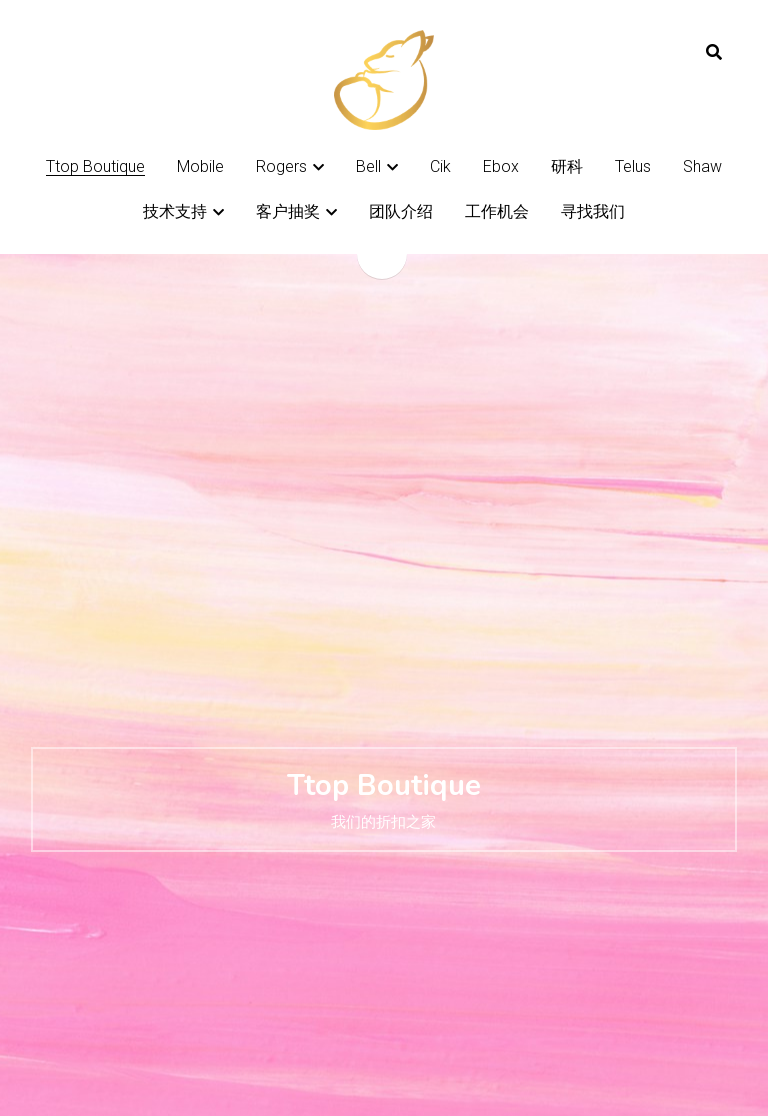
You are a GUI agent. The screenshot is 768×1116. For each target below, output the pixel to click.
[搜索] (714, 52)
